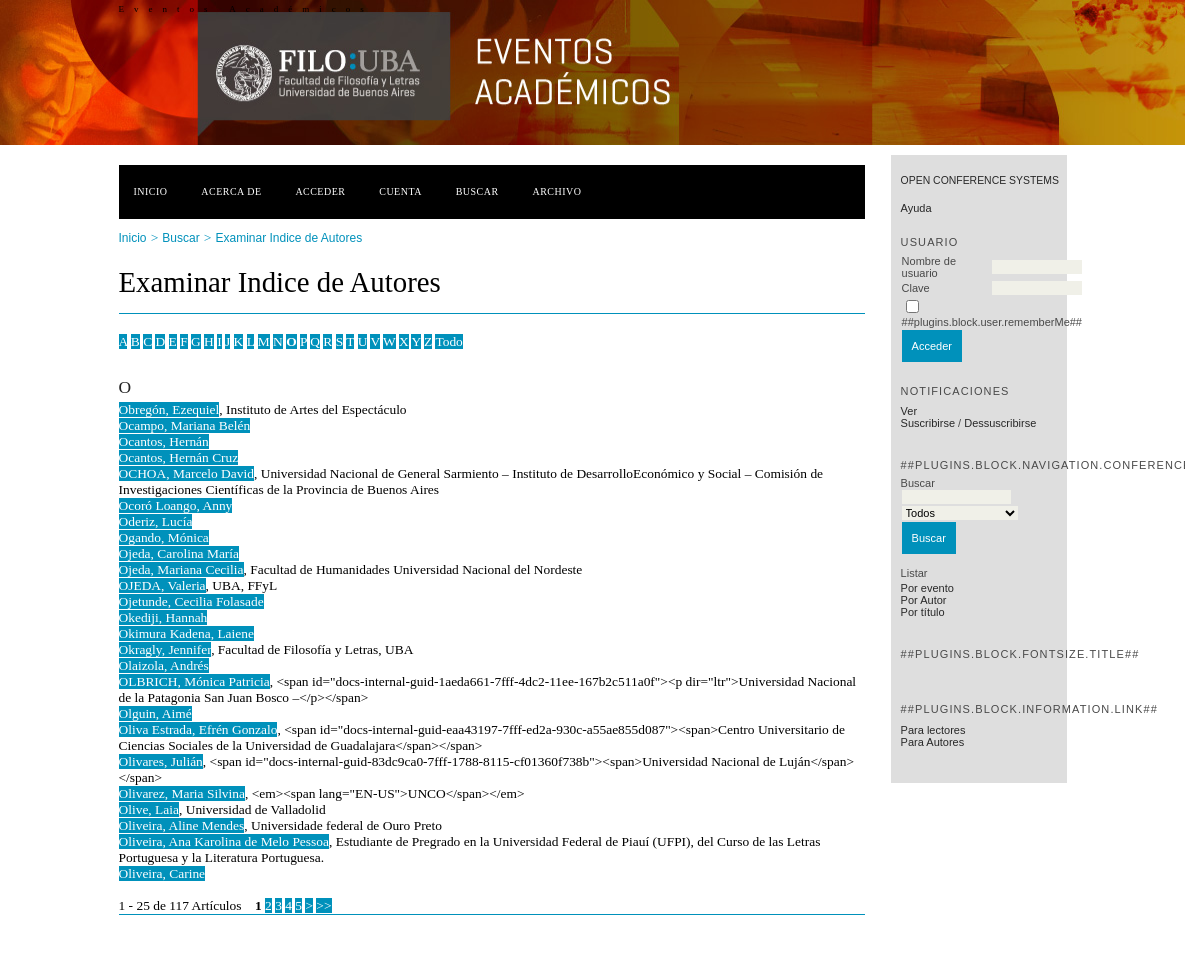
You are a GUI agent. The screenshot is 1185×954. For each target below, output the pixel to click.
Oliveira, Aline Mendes (182, 825)
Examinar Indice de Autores (288, 238)
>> (323, 905)
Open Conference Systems (980, 180)
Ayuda (916, 208)
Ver (909, 411)
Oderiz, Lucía (156, 521)
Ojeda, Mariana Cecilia (181, 569)
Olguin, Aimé (155, 713)
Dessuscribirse (1000, 423)
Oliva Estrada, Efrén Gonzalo (198, 729)
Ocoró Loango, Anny (176, 505)
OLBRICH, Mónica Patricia (194, 681)
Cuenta (400, 191)
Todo (448, 341)
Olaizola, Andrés (164, 665)
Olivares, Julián (161, 761)
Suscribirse (928, 423)
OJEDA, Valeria (162, 585)
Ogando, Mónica (164, 537)
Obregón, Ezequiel (169, 409)
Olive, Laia (149, 809)
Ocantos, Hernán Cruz (179, 457)
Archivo (556, 191)
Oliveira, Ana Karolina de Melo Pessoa (224, 841)
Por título (923, 612)
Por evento (927, 588)
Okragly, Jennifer (165, 649)
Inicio (151, 191)
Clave (916, 288)
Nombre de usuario (929, 267)
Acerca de (231, 191)
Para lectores (933, 730)
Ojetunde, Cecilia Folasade (191, 601)
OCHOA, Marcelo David (186, 473)
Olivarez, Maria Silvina (182, 793)
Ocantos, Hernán (164, 441)
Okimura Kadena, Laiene (186, 633)
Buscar (477, 191)
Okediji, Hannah (163, 617)
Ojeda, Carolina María (179, 553)
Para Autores (933, 742)
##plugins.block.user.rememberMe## (992, 322)
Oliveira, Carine (162, 873)
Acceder (320, 191)
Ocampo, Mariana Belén (185, 425)
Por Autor (924, 600)
